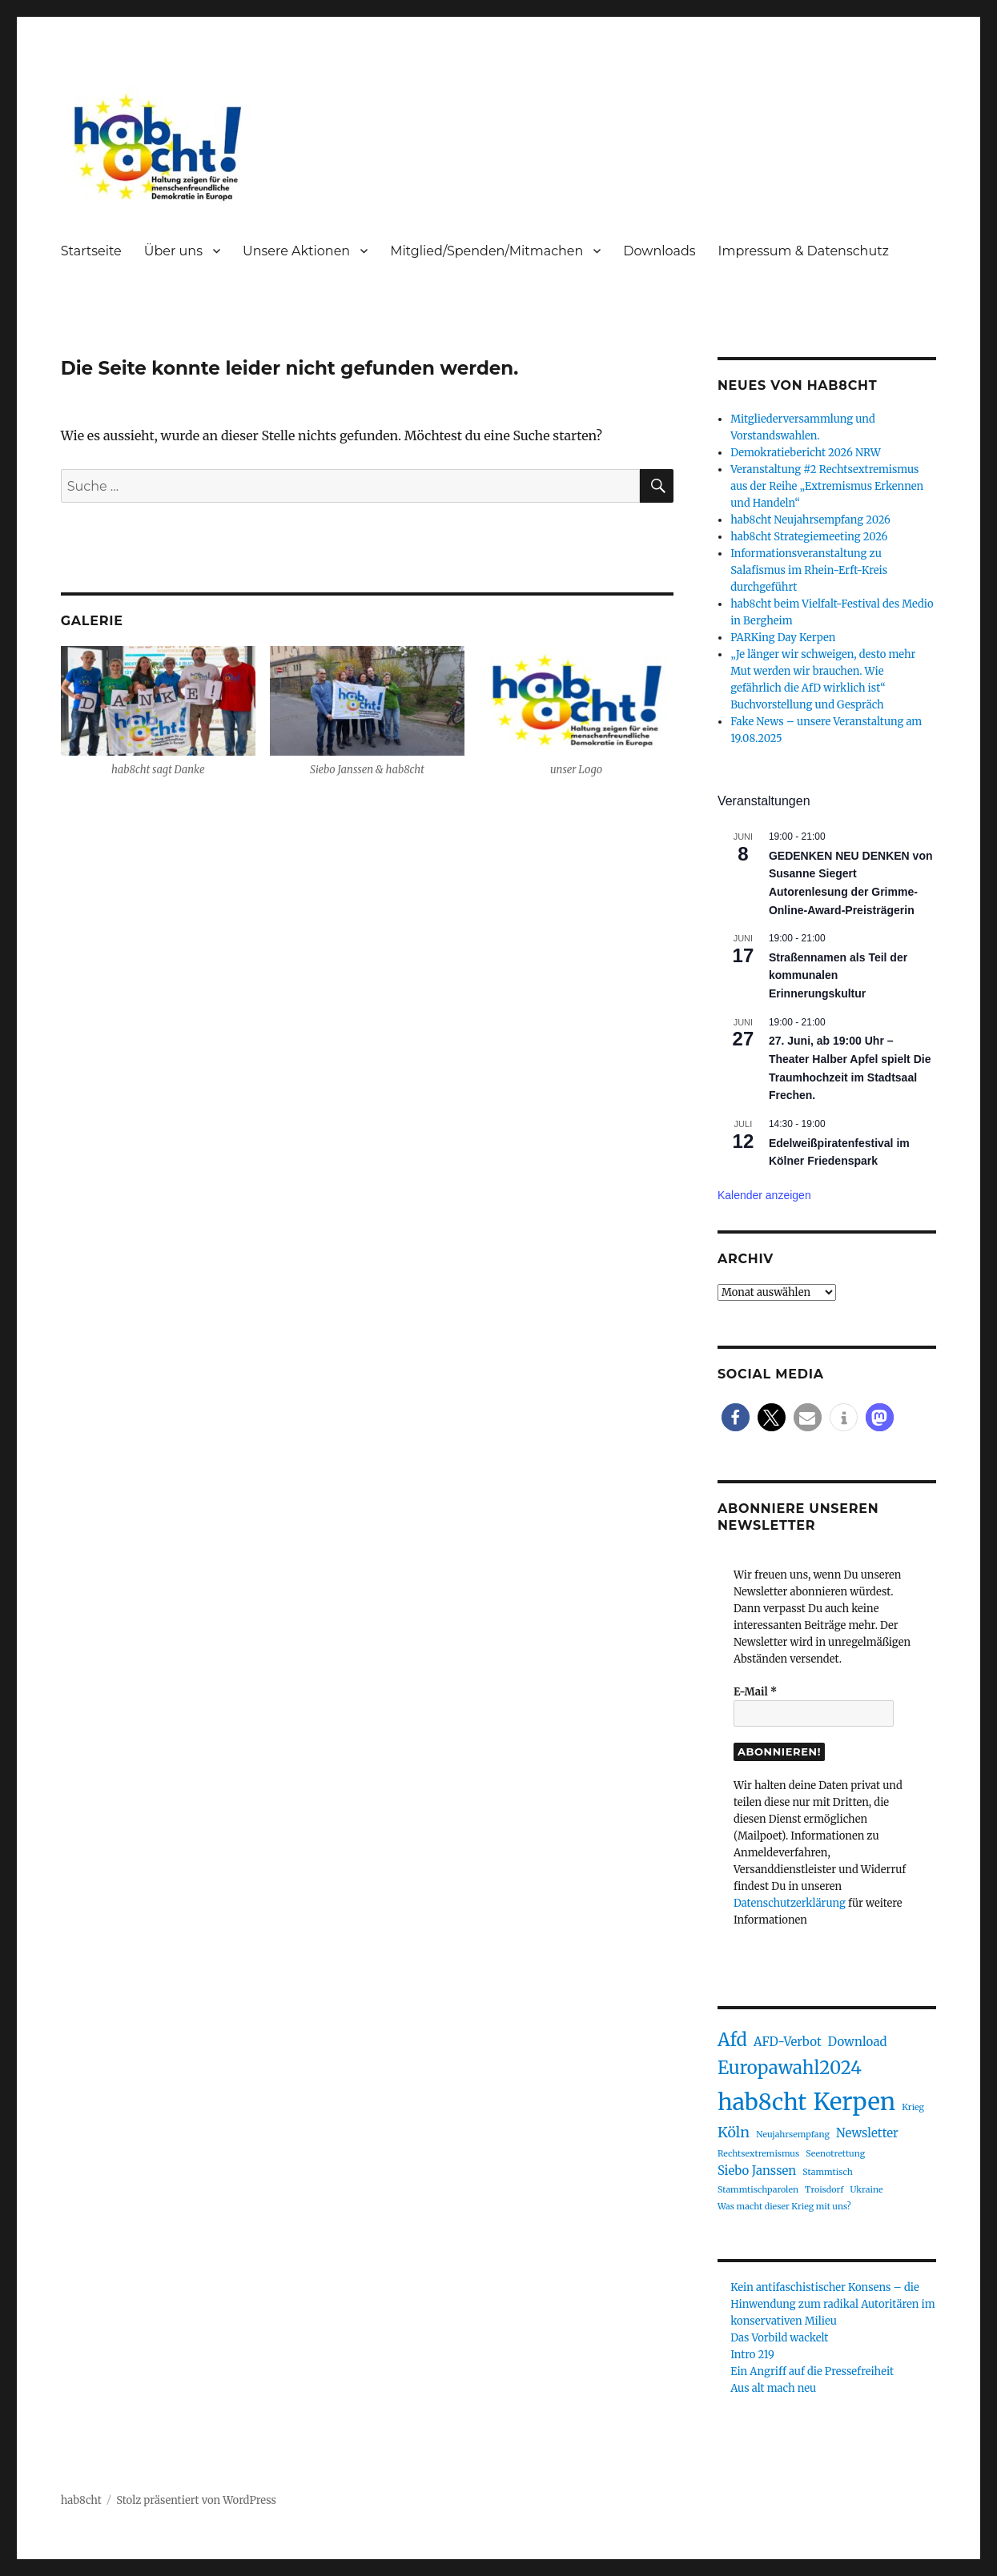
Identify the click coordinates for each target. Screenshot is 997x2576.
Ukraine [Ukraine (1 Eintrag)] (866, 2190)
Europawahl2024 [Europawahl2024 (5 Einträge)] (790, 2067)
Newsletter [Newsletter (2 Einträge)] (867, 2133)
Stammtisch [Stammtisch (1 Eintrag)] (827, 2172)
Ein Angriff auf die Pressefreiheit (812, 2371)
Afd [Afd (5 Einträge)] (732, 2039)
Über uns (173, 251)
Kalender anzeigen (764, 1195)
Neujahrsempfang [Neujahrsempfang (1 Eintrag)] (793, 2134)
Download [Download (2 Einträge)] (857, 2041)
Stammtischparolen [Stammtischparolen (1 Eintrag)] (758, 2190)
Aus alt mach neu (773, 2388)
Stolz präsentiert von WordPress (196, 2500)
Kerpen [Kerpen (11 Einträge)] (854, 2102)
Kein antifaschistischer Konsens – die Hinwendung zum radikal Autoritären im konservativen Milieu (832, 2304)
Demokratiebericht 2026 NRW (805, 452)
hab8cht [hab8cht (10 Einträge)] (762, 2102)
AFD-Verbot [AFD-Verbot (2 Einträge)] (788, 2041)
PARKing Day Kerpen (782, 637)
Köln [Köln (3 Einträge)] (734, 2132)
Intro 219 (752, 2354)
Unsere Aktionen (296, 251)
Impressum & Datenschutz (803, 251)
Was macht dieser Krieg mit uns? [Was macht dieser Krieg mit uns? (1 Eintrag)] (784, 2206)
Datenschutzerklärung (790, 1903)
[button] (736, 1417)
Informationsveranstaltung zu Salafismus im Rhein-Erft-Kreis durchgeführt (808, 570)
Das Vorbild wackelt (779, 2338)
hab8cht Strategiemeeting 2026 (808, 537)
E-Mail (755, 1692)
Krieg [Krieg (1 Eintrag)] (913, 2107)
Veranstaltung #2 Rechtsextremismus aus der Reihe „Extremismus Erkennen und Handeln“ (826, 486)
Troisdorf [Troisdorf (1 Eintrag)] (824, 2190)
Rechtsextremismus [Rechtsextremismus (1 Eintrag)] (758, 2154)
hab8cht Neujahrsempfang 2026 (810, 520)
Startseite (91, 251)
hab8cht (81, 2500)
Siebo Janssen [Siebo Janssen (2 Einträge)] (757, 2170)
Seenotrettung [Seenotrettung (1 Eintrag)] (835, 2154)
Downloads (659, 251)
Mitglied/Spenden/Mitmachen (486, 251)
